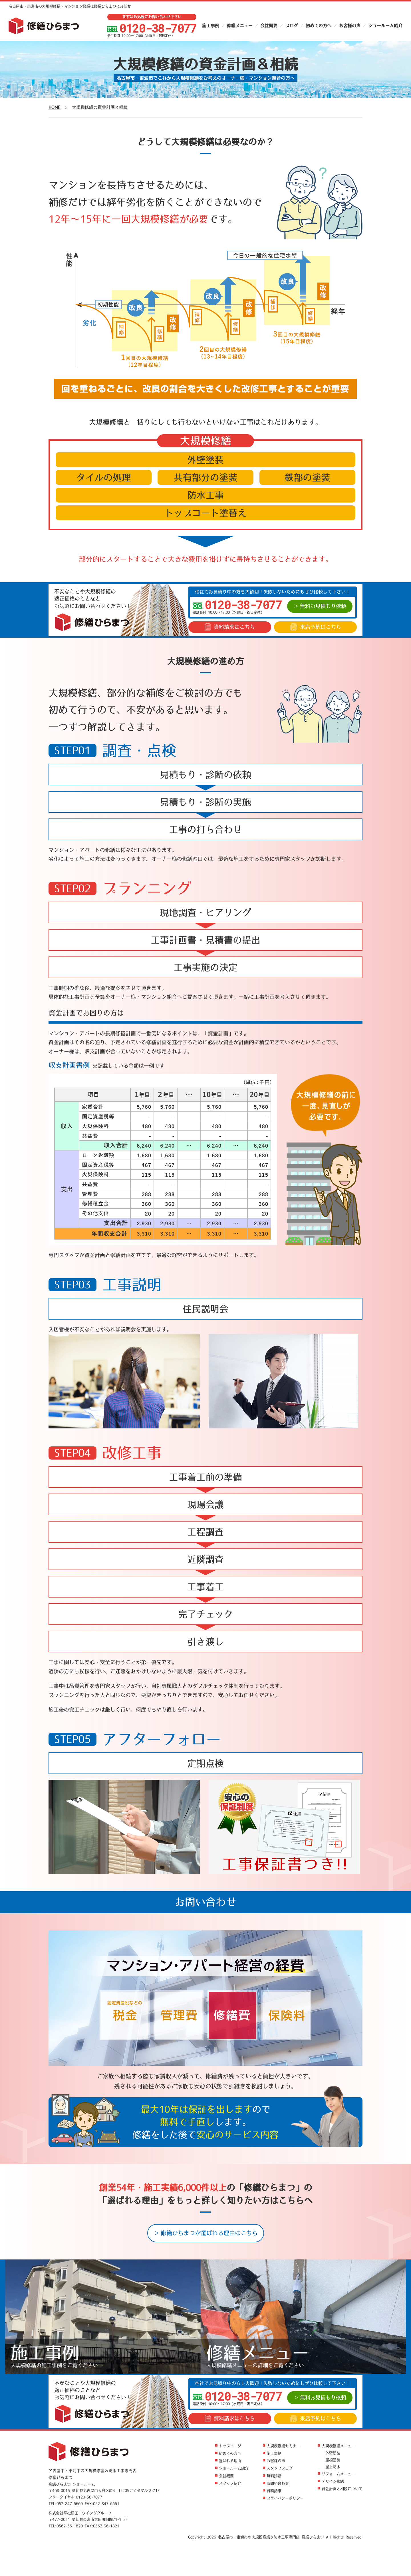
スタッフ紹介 (230, 2483)
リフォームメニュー (338, 2474)
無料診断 (274, 2476)
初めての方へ (318, 25)
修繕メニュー (240, 25)
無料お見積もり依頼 (323, 606)
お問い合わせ (278, 2483)
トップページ (230, 2446)
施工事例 (210, 25)
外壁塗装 (332, 2453)
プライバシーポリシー (285, 2498)
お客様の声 (349, 25)
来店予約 (315, 627)
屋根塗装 (332, 2460)
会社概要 (268, 25)
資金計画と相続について (342, 2489)
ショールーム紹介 (385, 25)
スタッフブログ (280, 2468)
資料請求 (230, 627)
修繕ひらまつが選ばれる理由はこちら (209, 2233)
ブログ (291, 25)
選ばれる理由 (230, 2461)
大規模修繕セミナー (283, 2446)
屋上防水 (332, 2467)
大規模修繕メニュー (338, 2446)
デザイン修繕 (333, 2481)
